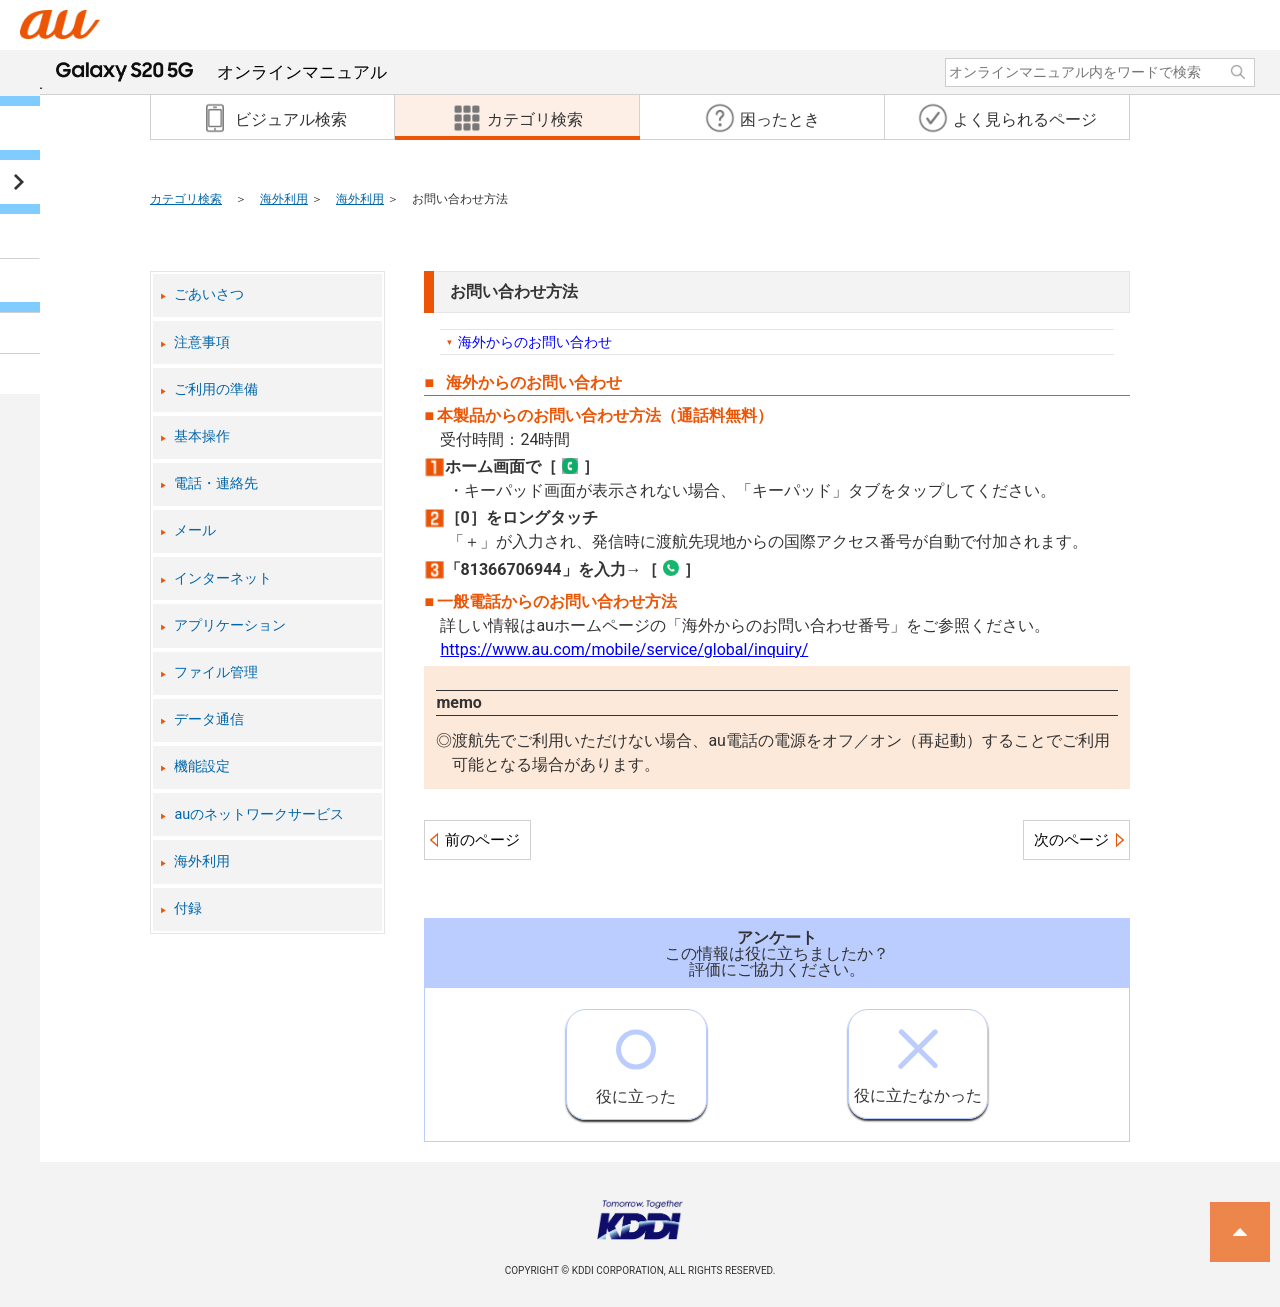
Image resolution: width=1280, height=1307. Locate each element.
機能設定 (202, 766)
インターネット (223, 578)
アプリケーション (230, 625)
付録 (188, 908)
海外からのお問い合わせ (535, 342)
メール (195, 530)
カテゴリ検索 (186, 199)
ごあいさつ (209, 294)
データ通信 (209, 719)
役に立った (636, 1058)
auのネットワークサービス (259, 814)
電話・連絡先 (216, 483)
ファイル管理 (216, 672)
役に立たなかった (918, 1057)
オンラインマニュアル (221, 72)
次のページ (1071, 840)
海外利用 (284, 199)
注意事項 (202, 342)
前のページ (482, 840)
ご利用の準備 (216, 389)
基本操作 (202, 436)
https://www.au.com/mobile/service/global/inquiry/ (624, 649)
